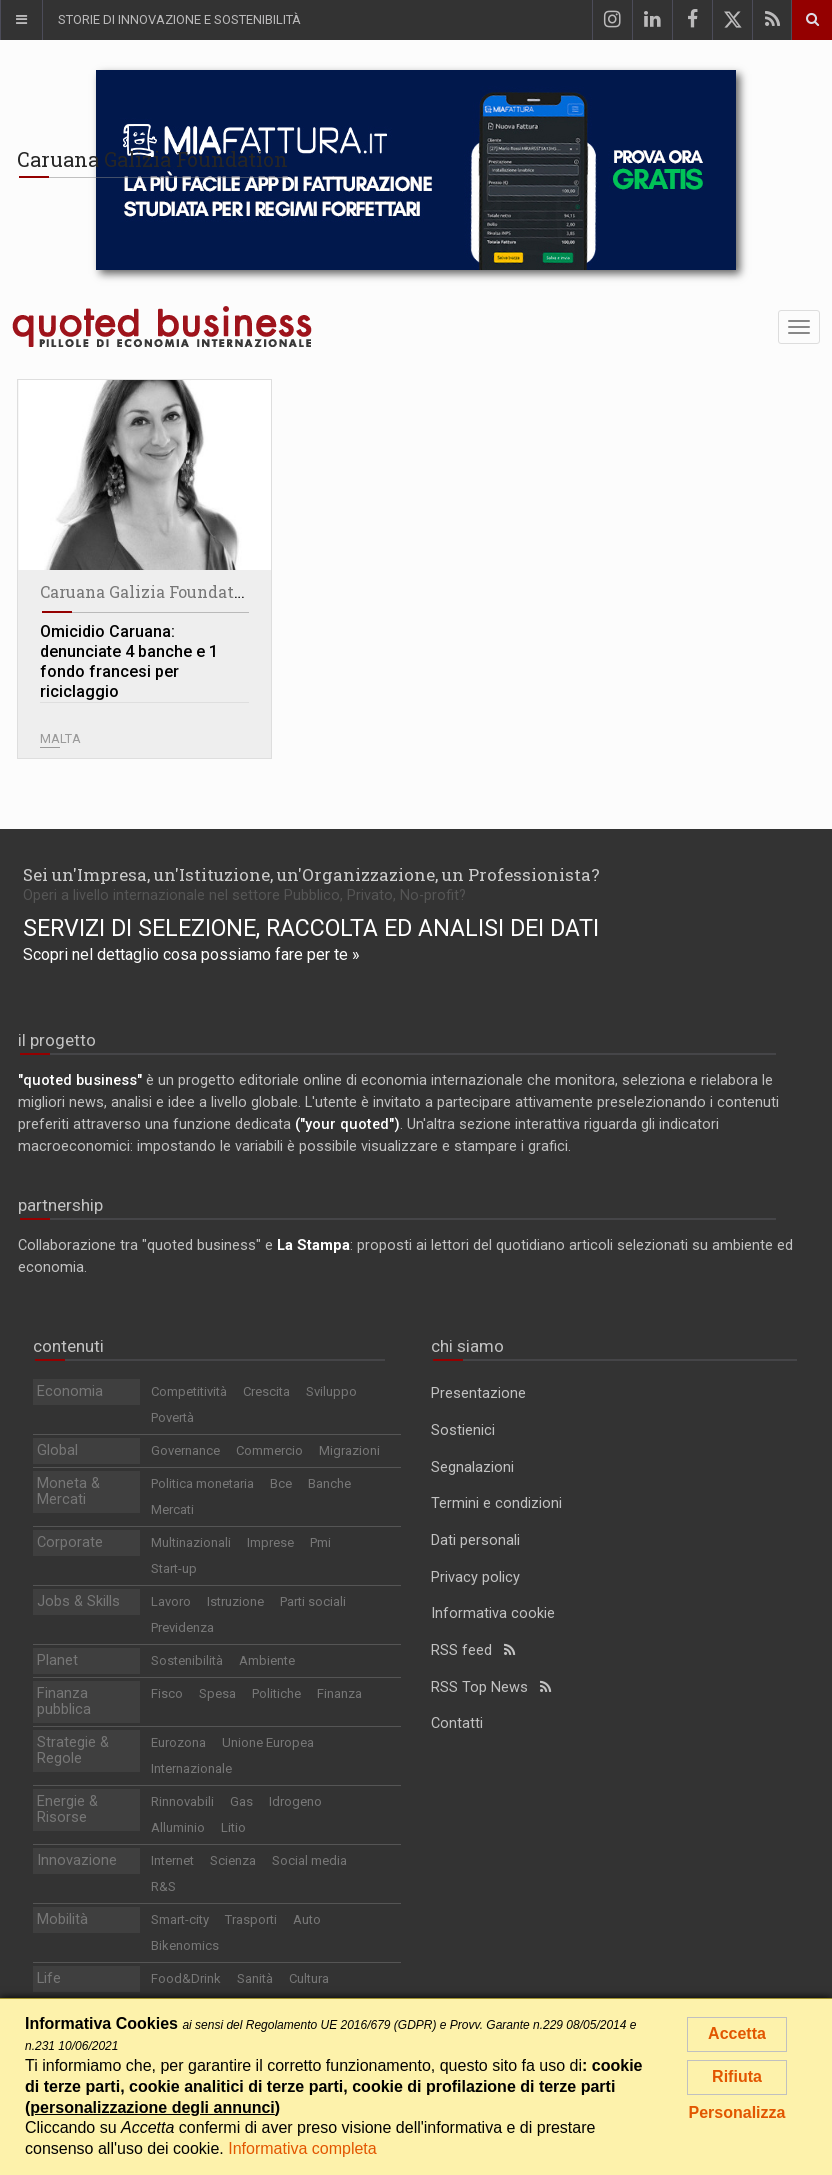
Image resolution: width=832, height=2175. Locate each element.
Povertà (172, 1417)
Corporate (70, 1542)
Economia (70, 1391)
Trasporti (251, 1919)
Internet (172, 1860)
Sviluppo (331, 1391)
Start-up (174, 1568)
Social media (309, 1860)
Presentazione (478, 1393)
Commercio (269, 1450)
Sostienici (463, 1430)
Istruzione (235, 1601)
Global (57, 1450)
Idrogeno (295, 1801)
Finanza (339, 1693)
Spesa (217, 1693)
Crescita (266, 1391)
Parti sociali (313, 1601)
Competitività (189, 1391)
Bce (281, 1483)
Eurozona (178, 1742)
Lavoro (171, 1601)
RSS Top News (491, 1687)
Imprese (270, 1542)
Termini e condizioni (496, 1503)
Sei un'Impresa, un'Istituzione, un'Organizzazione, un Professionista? (311, 874)
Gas (241, 1801)
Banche (329, 1483)
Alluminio (178, 1827)
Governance (185, 1450)
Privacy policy (475, 1577)
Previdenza (182, 1627)
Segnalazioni (472, 1467)
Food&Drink (186, 1978)
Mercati (172, 1509)
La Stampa (313, 1245)
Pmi (320, 1542)
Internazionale (191, 1768)
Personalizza (737, 2112)
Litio (233, 1827)
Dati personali (475, 1540)
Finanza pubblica (64, 1701)
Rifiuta (737, 2076)
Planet (57, 1660)
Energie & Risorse (67, 1809)
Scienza (233, 1860)
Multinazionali (191, 1542)
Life (49, 1978)
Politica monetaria (202, 1483)
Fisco (167, 1693)
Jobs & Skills (78, 1601)
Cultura (309, 1978)
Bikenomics (185, 1945)
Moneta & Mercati (68, 1491)
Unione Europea (268, 1742)
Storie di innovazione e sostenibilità (179, 19)
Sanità (255, 1978)
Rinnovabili (182, 1801)
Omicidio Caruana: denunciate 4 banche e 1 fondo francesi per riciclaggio (129, 661)
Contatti (457, 1723)
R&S (163, 1886)
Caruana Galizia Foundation (150, 591)
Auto (307, 1919)
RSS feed (473, 1650)
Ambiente (267, 1660)
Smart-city (180, 1919)
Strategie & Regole (73, 1750)
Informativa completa (302, 2148)
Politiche (276, 1693)
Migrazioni (349, 1450)
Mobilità (62, 1919)
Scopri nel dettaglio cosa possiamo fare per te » (191, 954)
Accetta (737, 2033)
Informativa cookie (493, 1613)
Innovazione (77, 1860)
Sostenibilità (187, 1660)
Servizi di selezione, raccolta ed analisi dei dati (311, 928)
